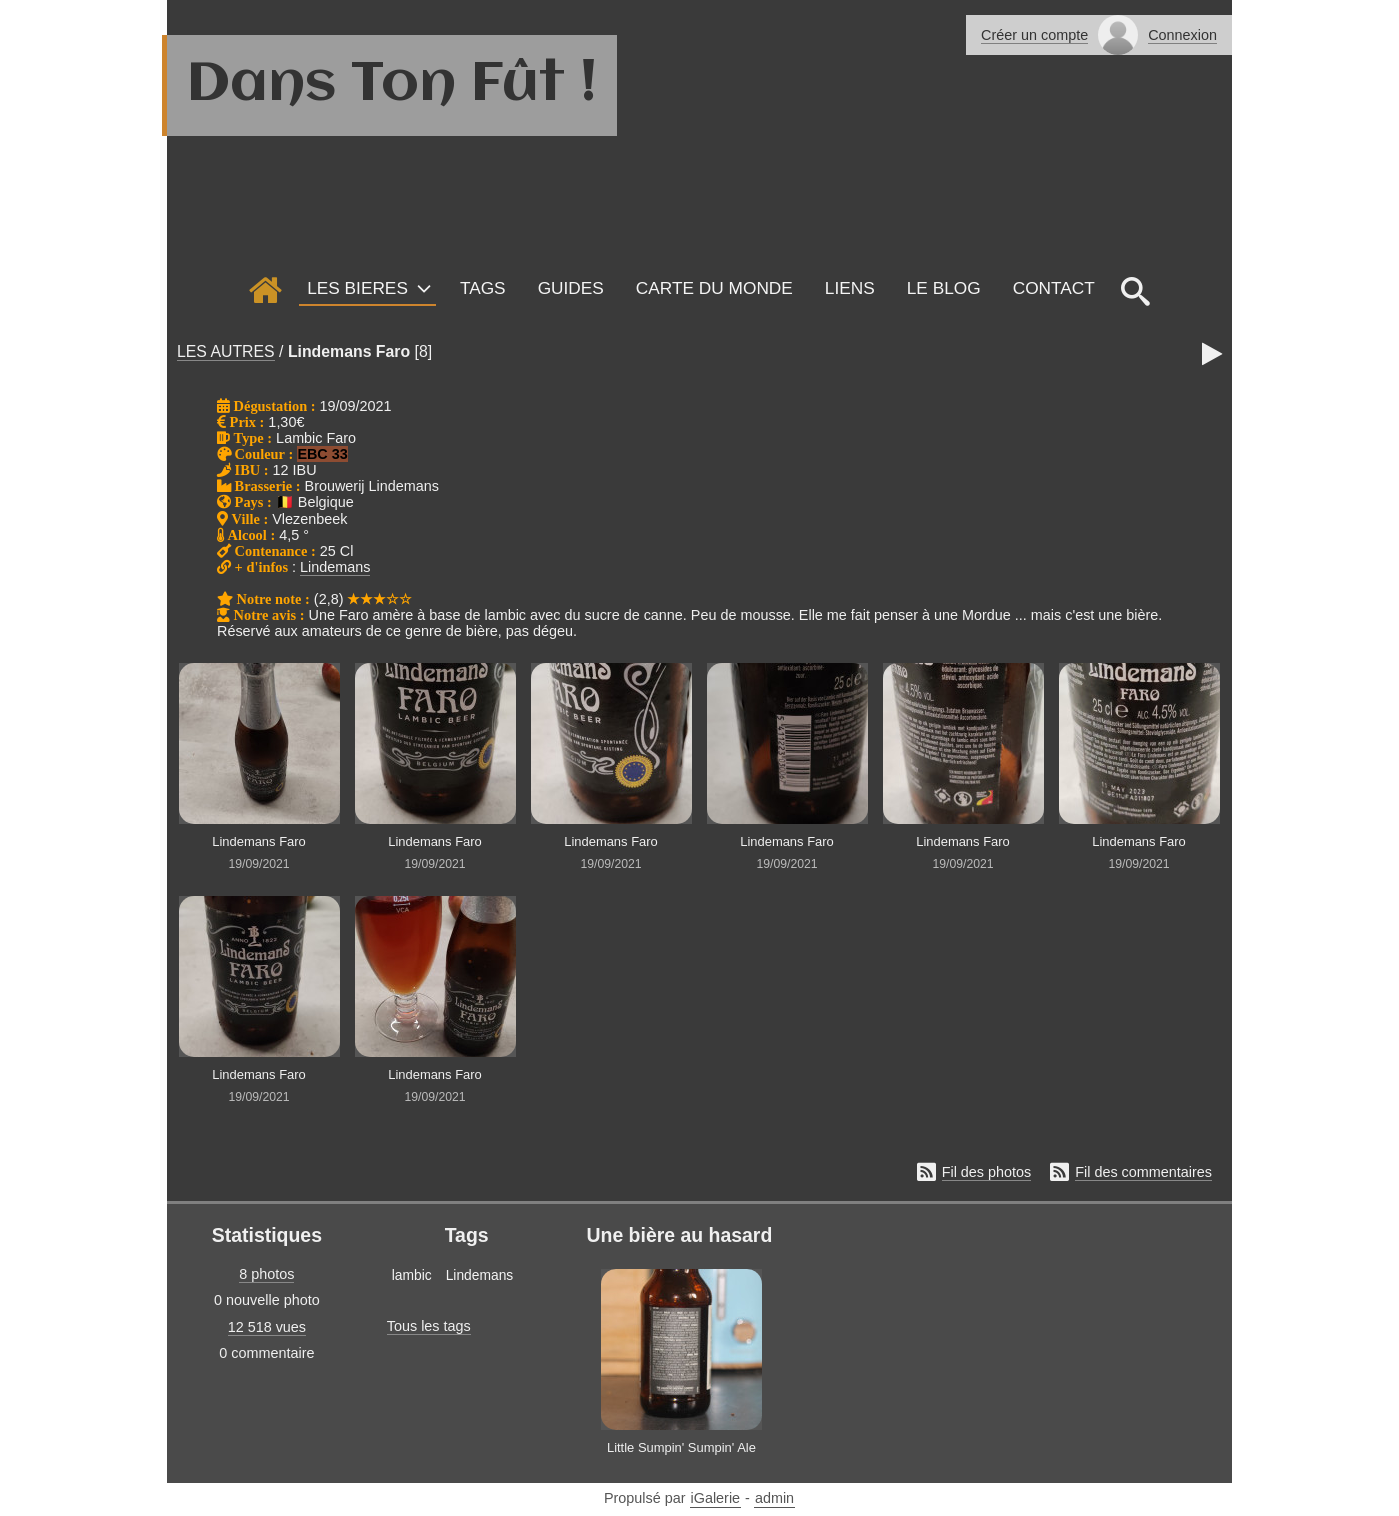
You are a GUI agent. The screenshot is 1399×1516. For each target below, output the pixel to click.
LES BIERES (357, 288)
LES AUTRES (226, 351)
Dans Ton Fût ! (392, 85)
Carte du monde (714, 288)
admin (774, 1498)
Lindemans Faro (349, 351)
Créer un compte (1034, 35)
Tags (483, 288)
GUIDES (571, 288)
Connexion (1182, 35)
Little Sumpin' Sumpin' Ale (681, 1447)
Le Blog (944, 288)
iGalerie (716, 1498)
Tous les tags (429, 1326)
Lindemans (335, 567)
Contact (1054, 288)
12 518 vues (267, 1327)
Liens (850, 288)
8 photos (266, 1274)
